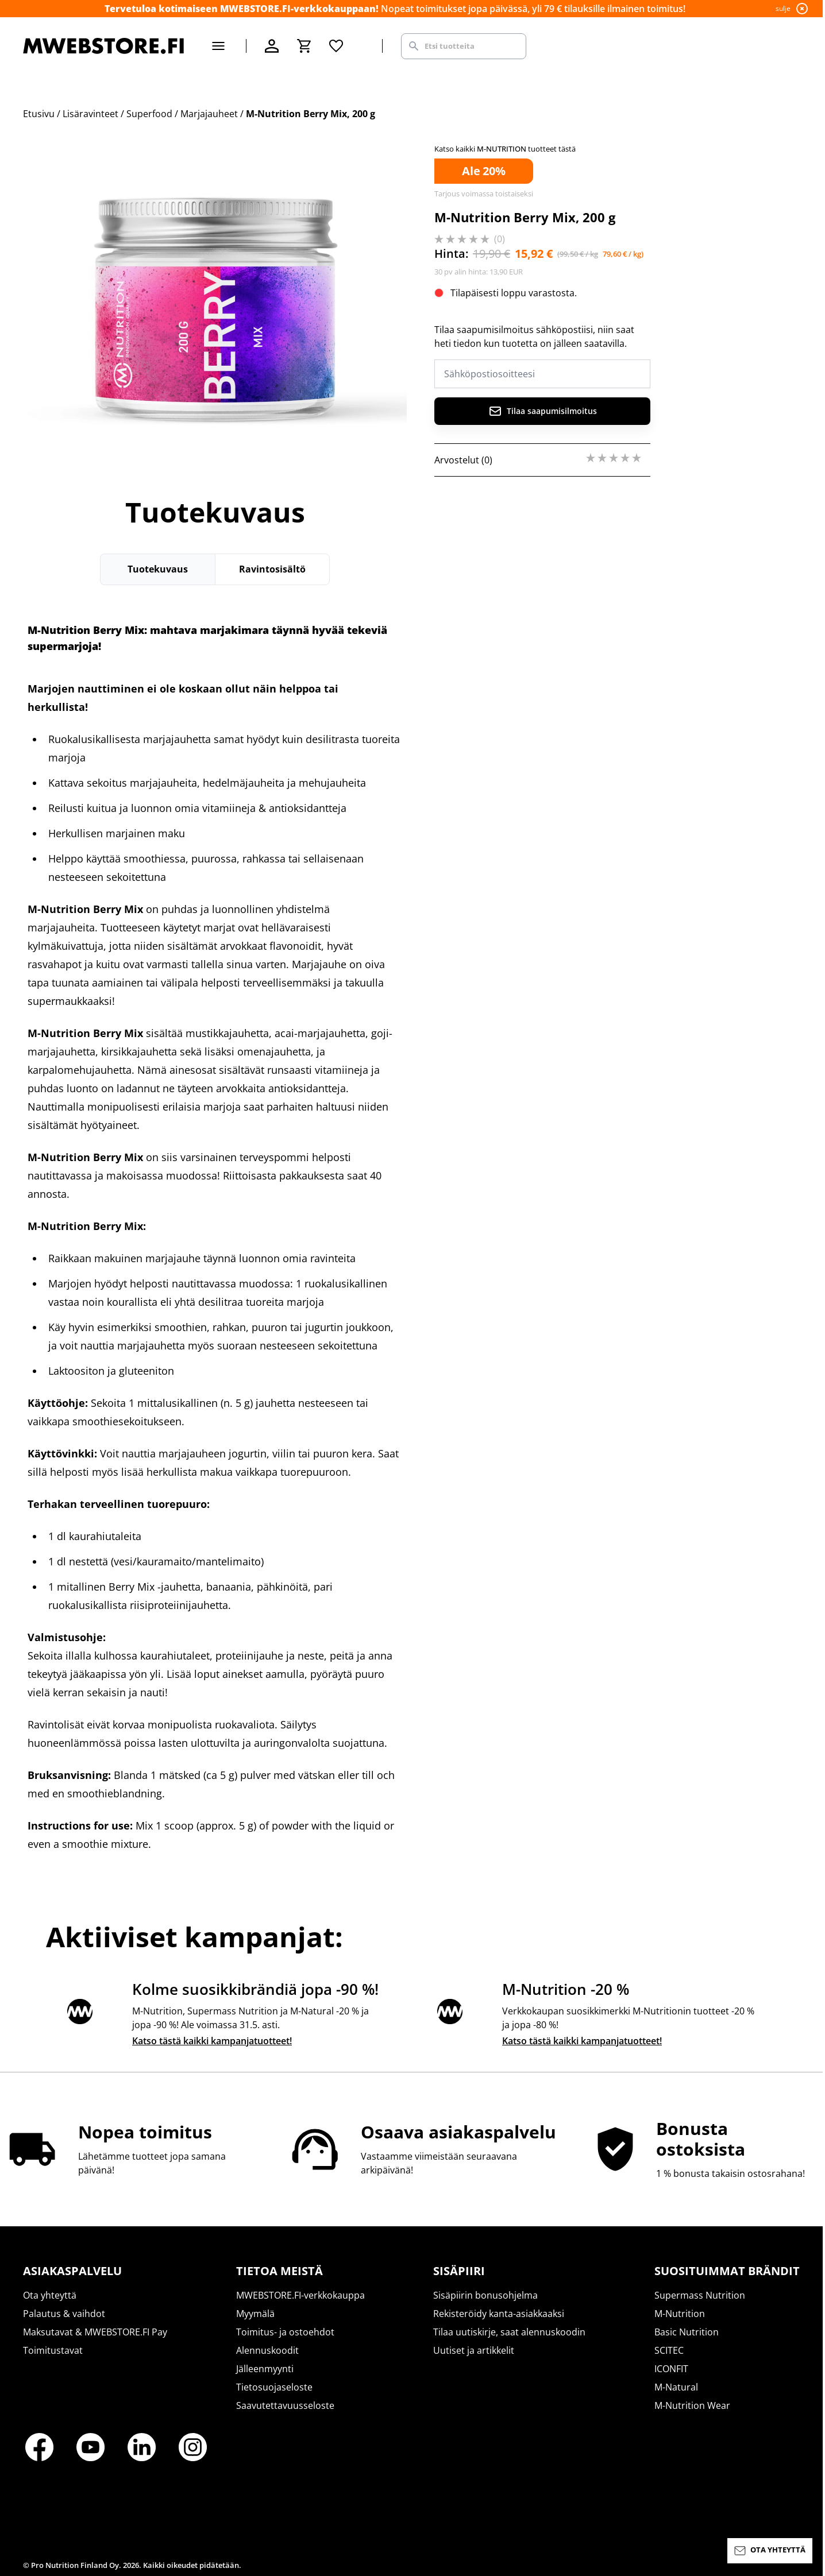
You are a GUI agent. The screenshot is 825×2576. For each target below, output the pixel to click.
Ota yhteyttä (49, 2295)
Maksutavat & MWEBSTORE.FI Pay (95, 2332)
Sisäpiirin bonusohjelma (485, 2295)
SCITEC (669, 2350)
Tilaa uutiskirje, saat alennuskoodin (509, 2332)
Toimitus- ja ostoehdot (285, 2332)
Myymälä (255, 2313)
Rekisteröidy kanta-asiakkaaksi (498, 2313)
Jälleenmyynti (265, 2368)
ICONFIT (671, 2368)
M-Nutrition (679, 2313)
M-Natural (676, 2387)
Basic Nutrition (686, 2332)
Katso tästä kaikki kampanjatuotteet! (212, 2041)
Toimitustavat (53, 2350)
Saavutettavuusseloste (285, 2405)
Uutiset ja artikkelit (473, 2350)
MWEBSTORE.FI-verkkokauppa (300, 2295)
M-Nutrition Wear (692, 2405)
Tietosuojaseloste (274, 2387)
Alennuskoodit (267, 2350)
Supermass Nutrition (699, 2295)
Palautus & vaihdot (64, 2313)
